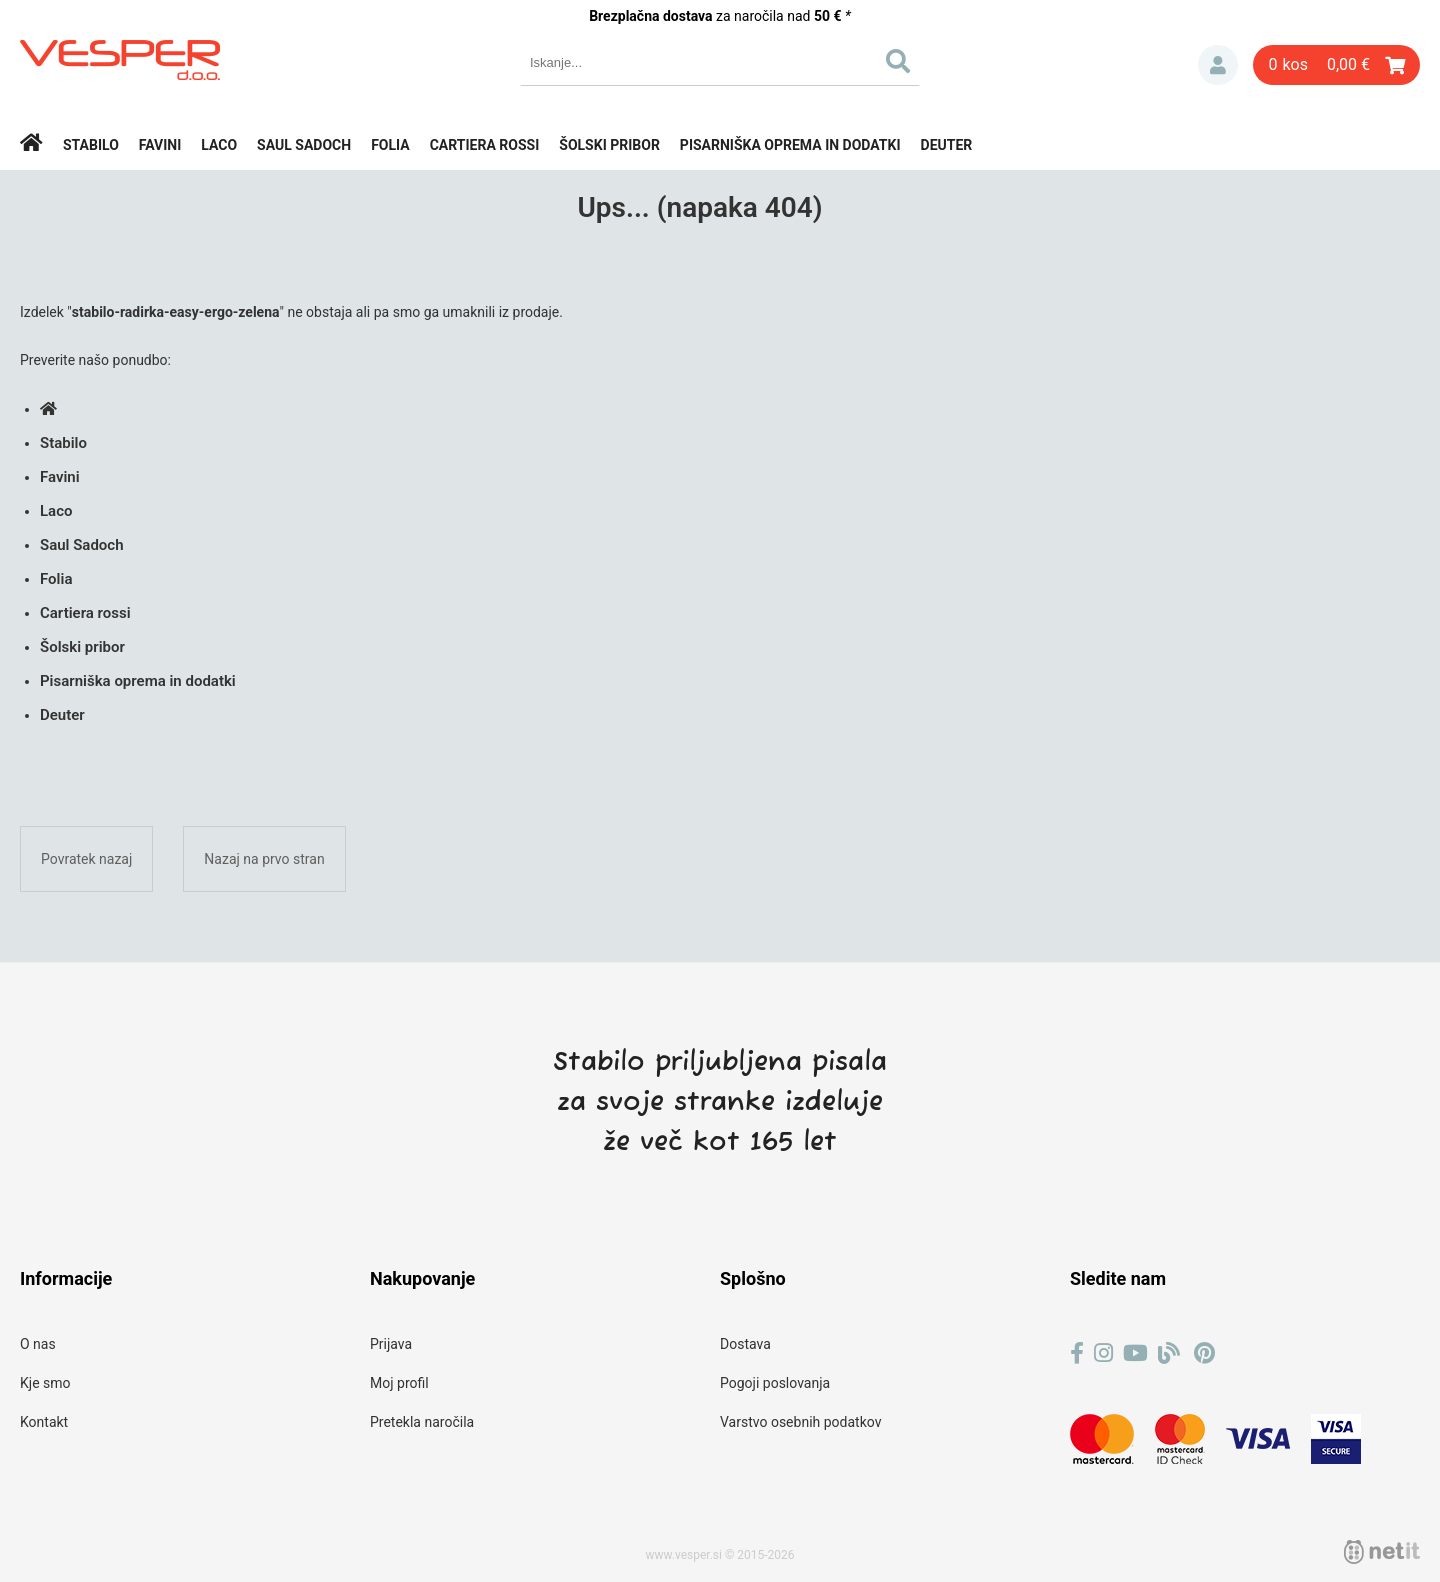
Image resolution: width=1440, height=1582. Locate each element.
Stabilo (91, 145)
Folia (390, 145)
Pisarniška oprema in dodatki (790, 145)
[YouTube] (1135, 1353)
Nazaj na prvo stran (264, 859)
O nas (38, 1344)
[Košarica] (1336, 65)
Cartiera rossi (485, 145)
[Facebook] (1077, 1353)
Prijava (1218, 65)
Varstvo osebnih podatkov (800, 1422)
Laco (219, 145)
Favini (160, 145)
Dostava (745, 1344)
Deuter (947, 145)
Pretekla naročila (422, 1422)
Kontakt (44, 1422)
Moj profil (399, 1383)
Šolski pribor (609, 145)
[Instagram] (1103, 1353)
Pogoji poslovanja (775, 1383)
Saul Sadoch (304, 145)
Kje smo (45, 1383)
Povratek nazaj (86, 859)
